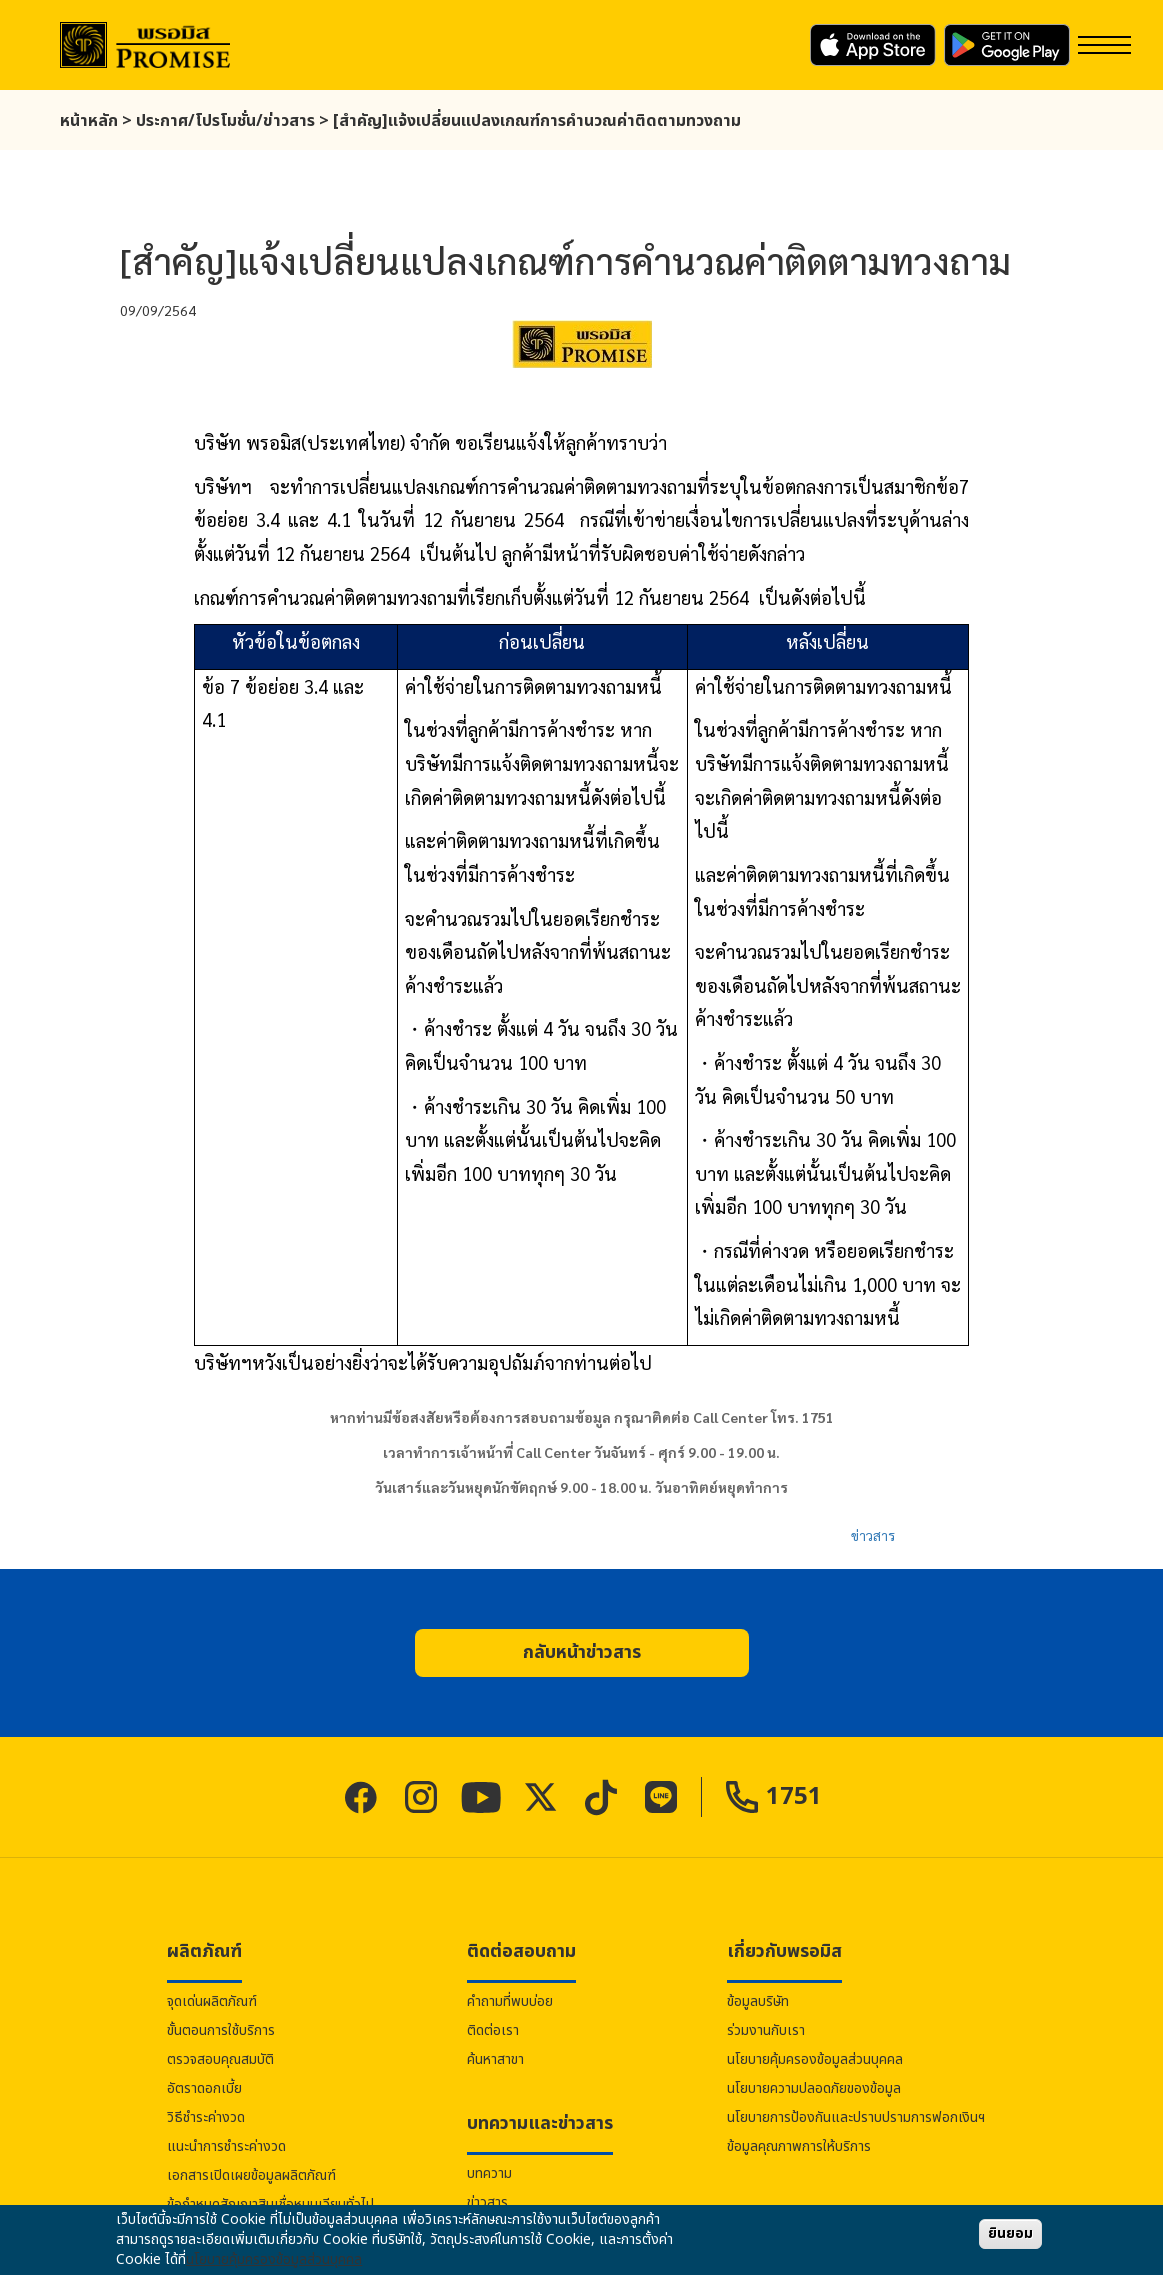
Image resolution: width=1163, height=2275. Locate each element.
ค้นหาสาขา (495, 2059)
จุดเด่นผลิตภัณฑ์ (212, 2001)
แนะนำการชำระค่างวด (226, 2146)
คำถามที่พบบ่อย (510, 2001)
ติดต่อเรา (493, 2030)
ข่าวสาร (873, 1535)
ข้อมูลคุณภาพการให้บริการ (799, 2146)
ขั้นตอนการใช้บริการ (221, 2030)
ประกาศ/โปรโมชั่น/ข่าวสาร (225, 121)
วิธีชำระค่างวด (206, 2117)
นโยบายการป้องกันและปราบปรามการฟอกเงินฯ (856, 2117)
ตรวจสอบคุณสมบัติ (220, 2059)
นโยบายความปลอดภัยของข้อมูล (814, 2088)
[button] (582, 1653)
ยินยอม (1010, 2233)
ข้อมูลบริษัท (758, 2001)
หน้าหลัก (89, 121)
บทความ (489, 2173)
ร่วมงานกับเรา (766, 2030)
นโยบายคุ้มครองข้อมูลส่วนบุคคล (815, 2059)
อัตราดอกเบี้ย (204, 2088)
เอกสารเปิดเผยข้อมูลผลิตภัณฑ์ (251, 2175)
